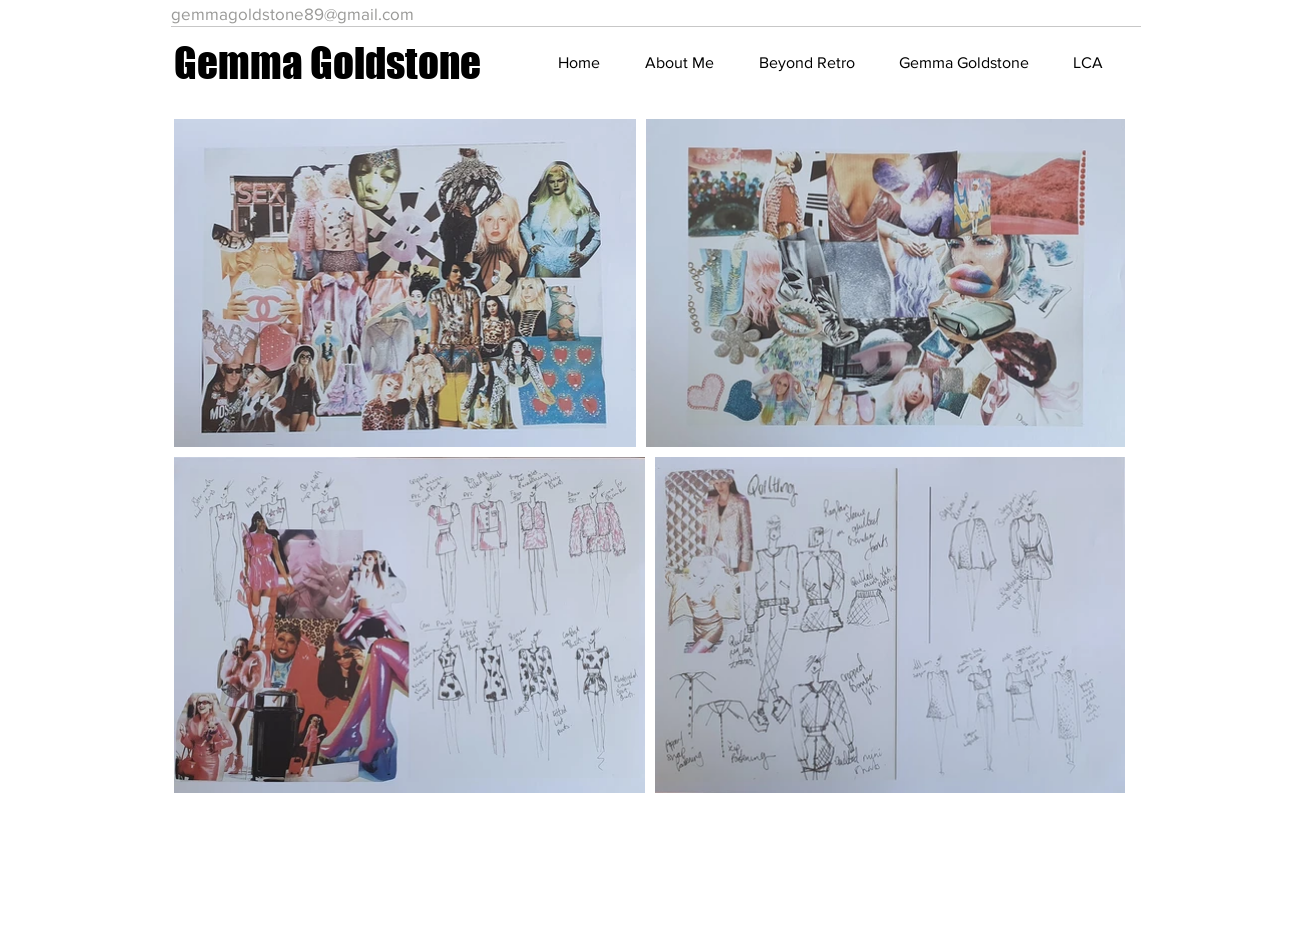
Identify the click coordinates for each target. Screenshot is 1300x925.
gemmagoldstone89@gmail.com (292, 13)
